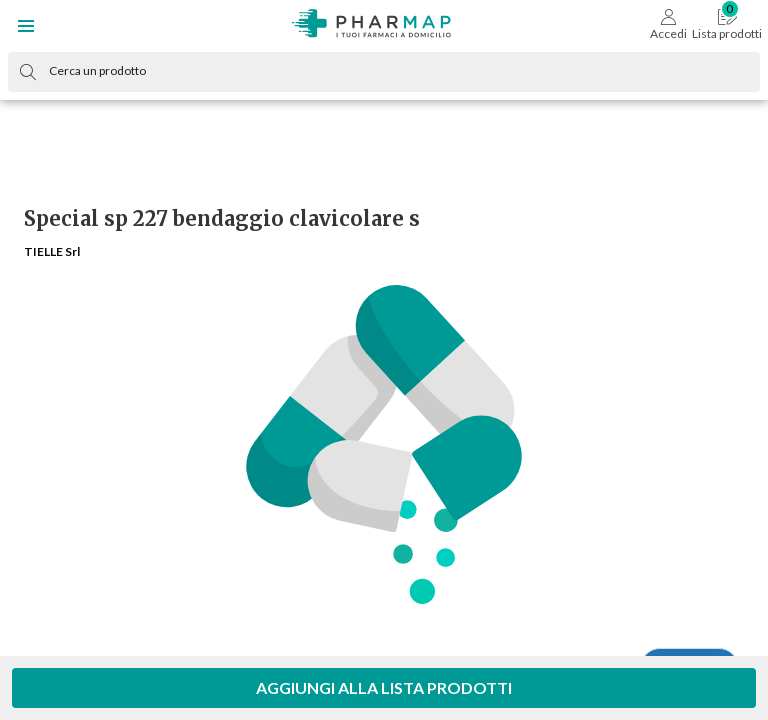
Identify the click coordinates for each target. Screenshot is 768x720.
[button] (26, 26)
